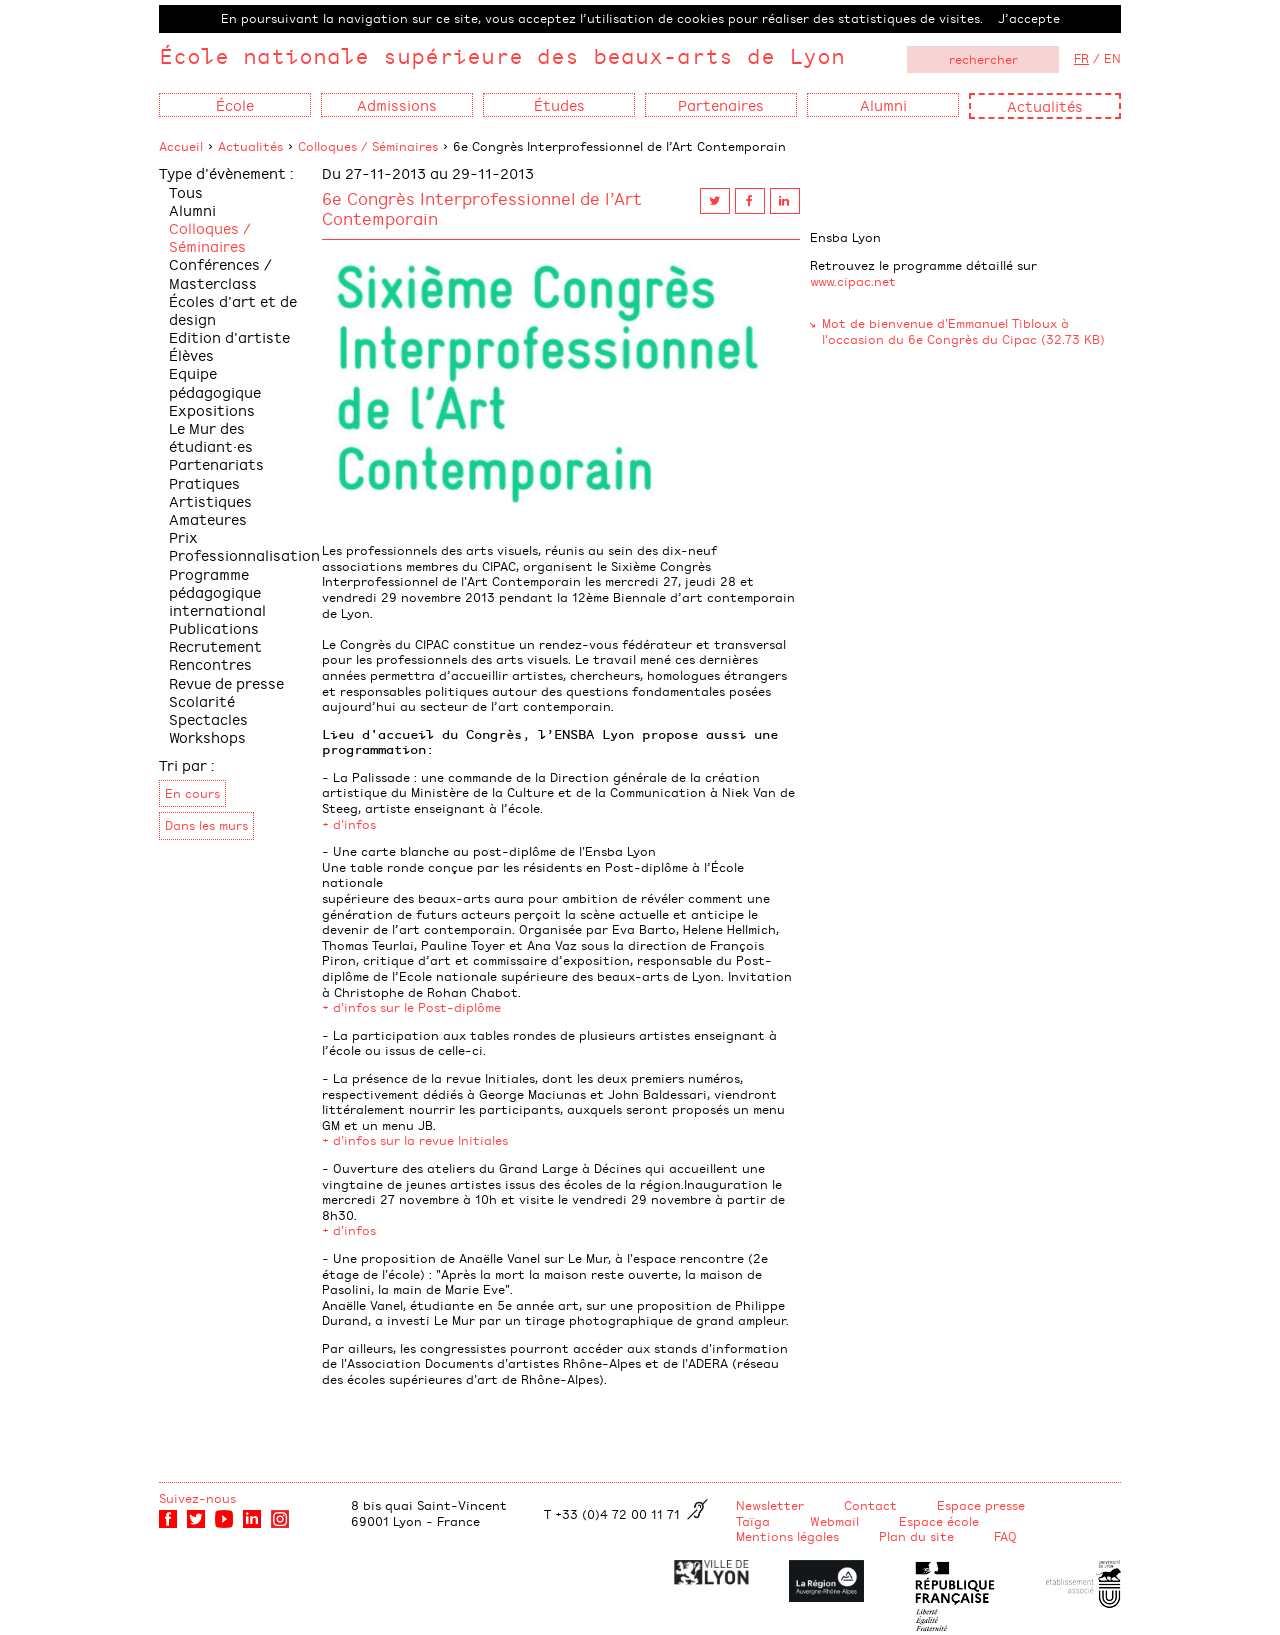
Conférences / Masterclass (220, 272)
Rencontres (210, 663)
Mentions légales (787, 1536)
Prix (183, 536)
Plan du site (916, 1536)
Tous (186, 191)
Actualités (1045, 105)
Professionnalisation (244, 554)
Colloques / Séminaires (368, 146)
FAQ (1005, 1536)
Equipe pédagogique (215, 381)
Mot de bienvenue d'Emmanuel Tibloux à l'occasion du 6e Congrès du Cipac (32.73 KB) (963, 331)
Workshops (207, 736)
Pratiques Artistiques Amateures (210, 500)
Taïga (753, 1521)
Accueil (181, 146)
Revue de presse (226, 682)
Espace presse (981, 1505)
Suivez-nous (197, 1498)
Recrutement (215, 645)
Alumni (192, 209)
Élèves (191, 354)
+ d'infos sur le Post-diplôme (411, 1007)
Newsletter (770, 1505)
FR (1081, 58)
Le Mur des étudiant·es (211, 436)
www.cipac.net (853, 281)
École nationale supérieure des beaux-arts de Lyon (502, 55)
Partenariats (216, 463)
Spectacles (208, 718)
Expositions (212, 409)
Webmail (834, 1521)
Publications (214, 627)
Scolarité (202, 700)
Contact (870, 1505)
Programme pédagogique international (217, 591)
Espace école (939, 1521)
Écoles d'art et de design (233, 309)
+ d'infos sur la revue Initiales (415, 1140)
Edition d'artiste (229, 336)
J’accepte (1029, 18)
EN (1112, 58)
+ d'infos (349, 824)
